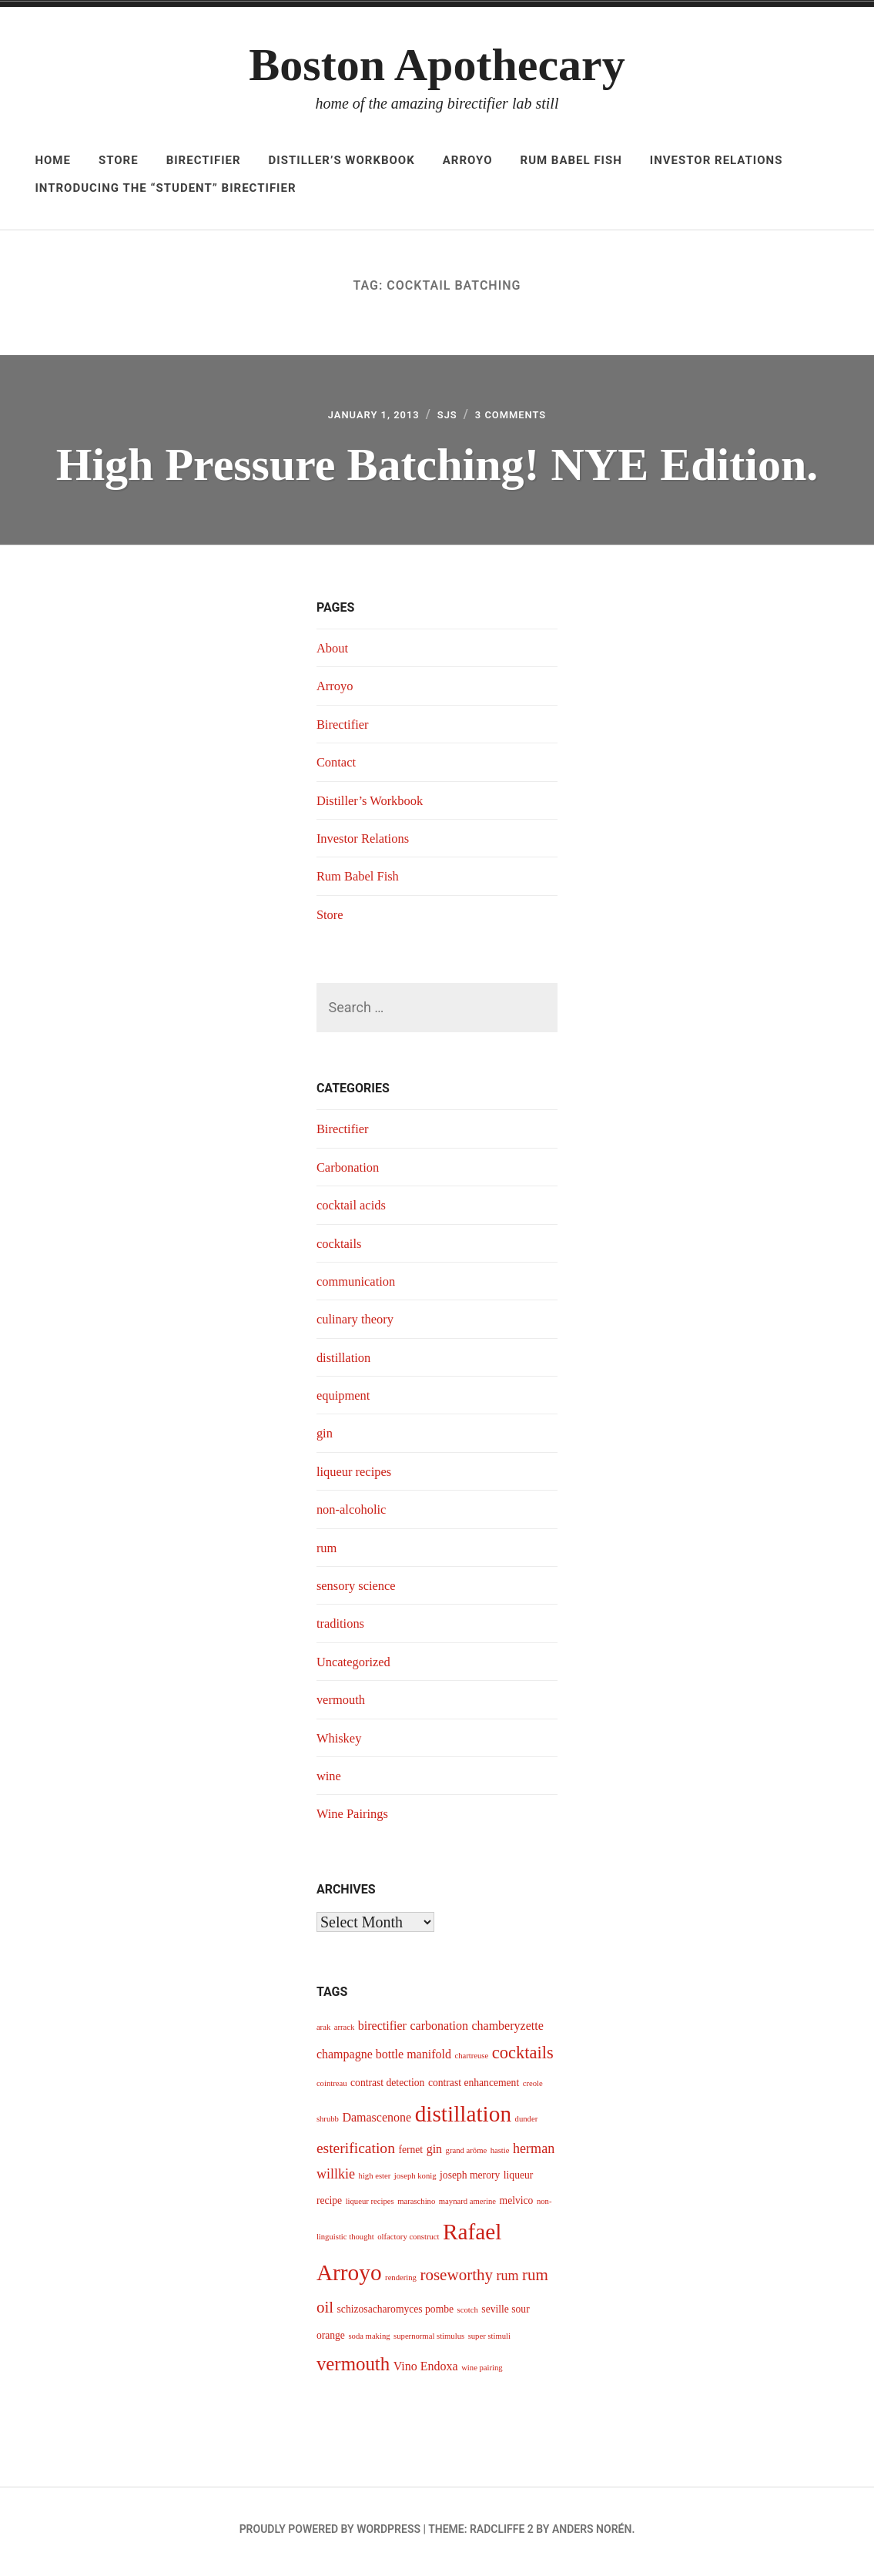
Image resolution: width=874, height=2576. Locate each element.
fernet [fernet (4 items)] (410, 2154)
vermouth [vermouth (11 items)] (353, 2368)
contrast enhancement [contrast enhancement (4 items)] (473, 2087)
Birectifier (203, 160)
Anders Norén (591, 2533)
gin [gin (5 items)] (434, 2153)
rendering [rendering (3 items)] (401, 2282)
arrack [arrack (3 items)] (344, 2032)
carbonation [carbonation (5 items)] (439, 2030)
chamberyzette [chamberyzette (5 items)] (507, 2030)
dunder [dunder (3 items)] (526, 2123)
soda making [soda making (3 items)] (369, 2340)
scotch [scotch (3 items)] (467, 2314)
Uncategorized (356, 1666)
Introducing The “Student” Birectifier (165, 188)
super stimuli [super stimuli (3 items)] (489, 2340)
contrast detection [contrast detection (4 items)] (387, 2087)
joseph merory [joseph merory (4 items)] (470, 2179)
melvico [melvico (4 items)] (517, 2205)
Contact (338, 766)
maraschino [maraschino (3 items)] (416, 2206)
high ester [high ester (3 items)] (375, 2180)
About (333, 652)
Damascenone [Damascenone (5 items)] (376, 2121)
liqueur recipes (357, 1476)
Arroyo (468, 160)
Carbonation (350, 1171)
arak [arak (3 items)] (323, 2032)
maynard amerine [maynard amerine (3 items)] (467, 2206)
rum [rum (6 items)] (508, 2280)
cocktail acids (354, 1209)
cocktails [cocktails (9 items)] (523, 2057)
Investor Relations (716, 160)
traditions (342, 1628)
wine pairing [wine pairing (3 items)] (482, 2372)
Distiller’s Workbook (342, 160)
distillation (346, 1362)
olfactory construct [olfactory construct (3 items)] (408, 2241)
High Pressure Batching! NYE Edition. (437, 466)
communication (359, 1285)
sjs (449, 417)
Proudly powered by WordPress (329, 2533)
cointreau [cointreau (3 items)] (331, 2088)
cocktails (341, 1248)
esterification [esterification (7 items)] (355, 2153)
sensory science (359, 1590)
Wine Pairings (355, 1818)
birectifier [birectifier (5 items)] (382, 2030)
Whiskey (341, 1742)
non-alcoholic (354, 1513)
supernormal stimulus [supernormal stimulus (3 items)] (428, 2340)
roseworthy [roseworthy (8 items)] (456, 2279)
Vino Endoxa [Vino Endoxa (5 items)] (425, 2370)
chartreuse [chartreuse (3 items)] (471, 2060)
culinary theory (358, 1323)
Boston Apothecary (437, 64)
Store (119, 160)
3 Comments (522, 417)
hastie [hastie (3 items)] (500, 2155)
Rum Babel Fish (571, 160)
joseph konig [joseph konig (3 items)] (415, 2180)
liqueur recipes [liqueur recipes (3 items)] (370, 2206)
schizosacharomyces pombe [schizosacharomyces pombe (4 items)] (395, 2313)
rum (327, 1552)
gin (325, 1438)
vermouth (343, 1704)
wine (329, 1780)
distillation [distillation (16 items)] (463, 2118)
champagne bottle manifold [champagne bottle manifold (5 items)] (383, 2058)
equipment (345, 1399)
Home (53, 160)
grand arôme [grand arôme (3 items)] (466, 2155)
